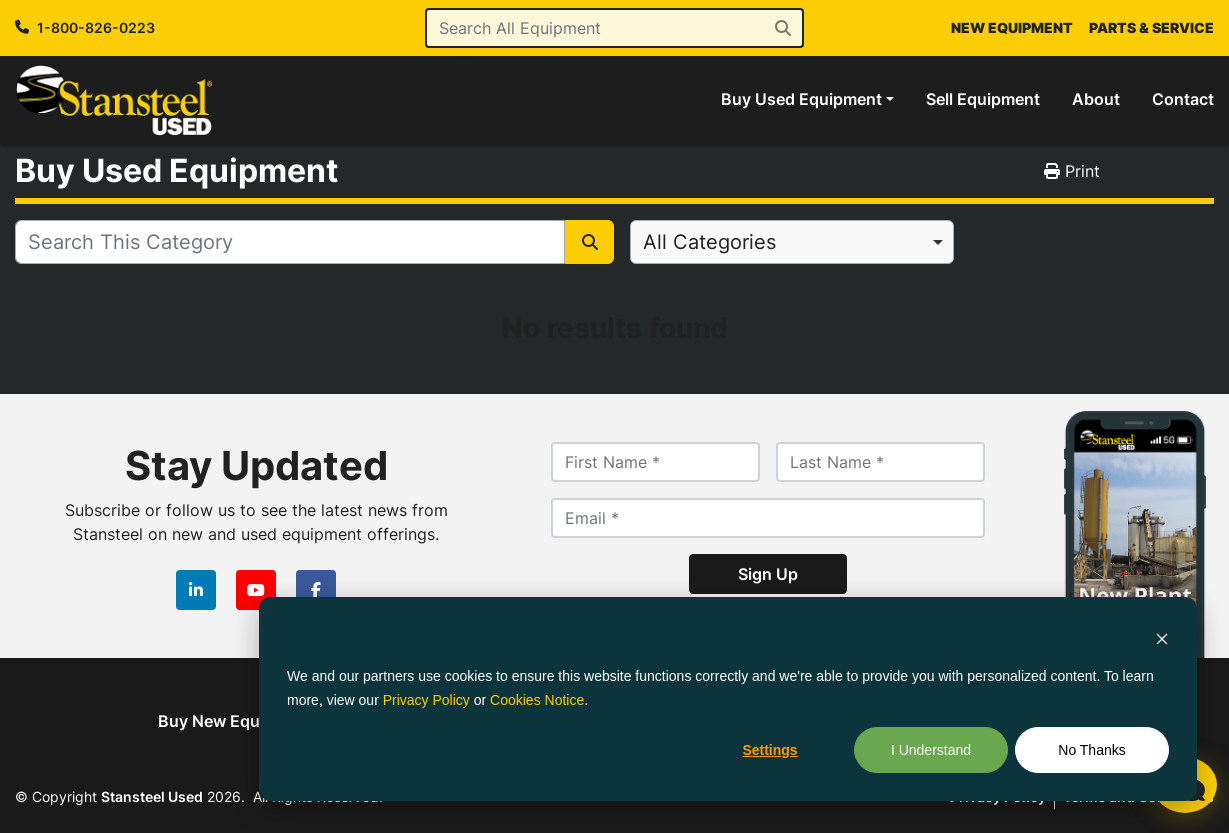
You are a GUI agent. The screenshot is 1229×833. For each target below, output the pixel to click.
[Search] (615, 28)
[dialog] (728, 699)
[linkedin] (196, 590)
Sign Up (768, 574)
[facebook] (316, 590)
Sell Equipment (983, 99)
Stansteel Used (152, 796)
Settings (769, 750)
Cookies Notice (537, 700)
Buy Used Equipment (801, 99)
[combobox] (792, 242)
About (1096, 99)
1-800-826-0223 (96, 27)
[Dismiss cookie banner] (1162, 637)
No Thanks (1091, 750)
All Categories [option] (709, 242)
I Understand (931, 750)
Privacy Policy (426, 700)
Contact (1183, 99)
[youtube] (256, 590)
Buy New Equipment (235, 721)
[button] (807, 99)
